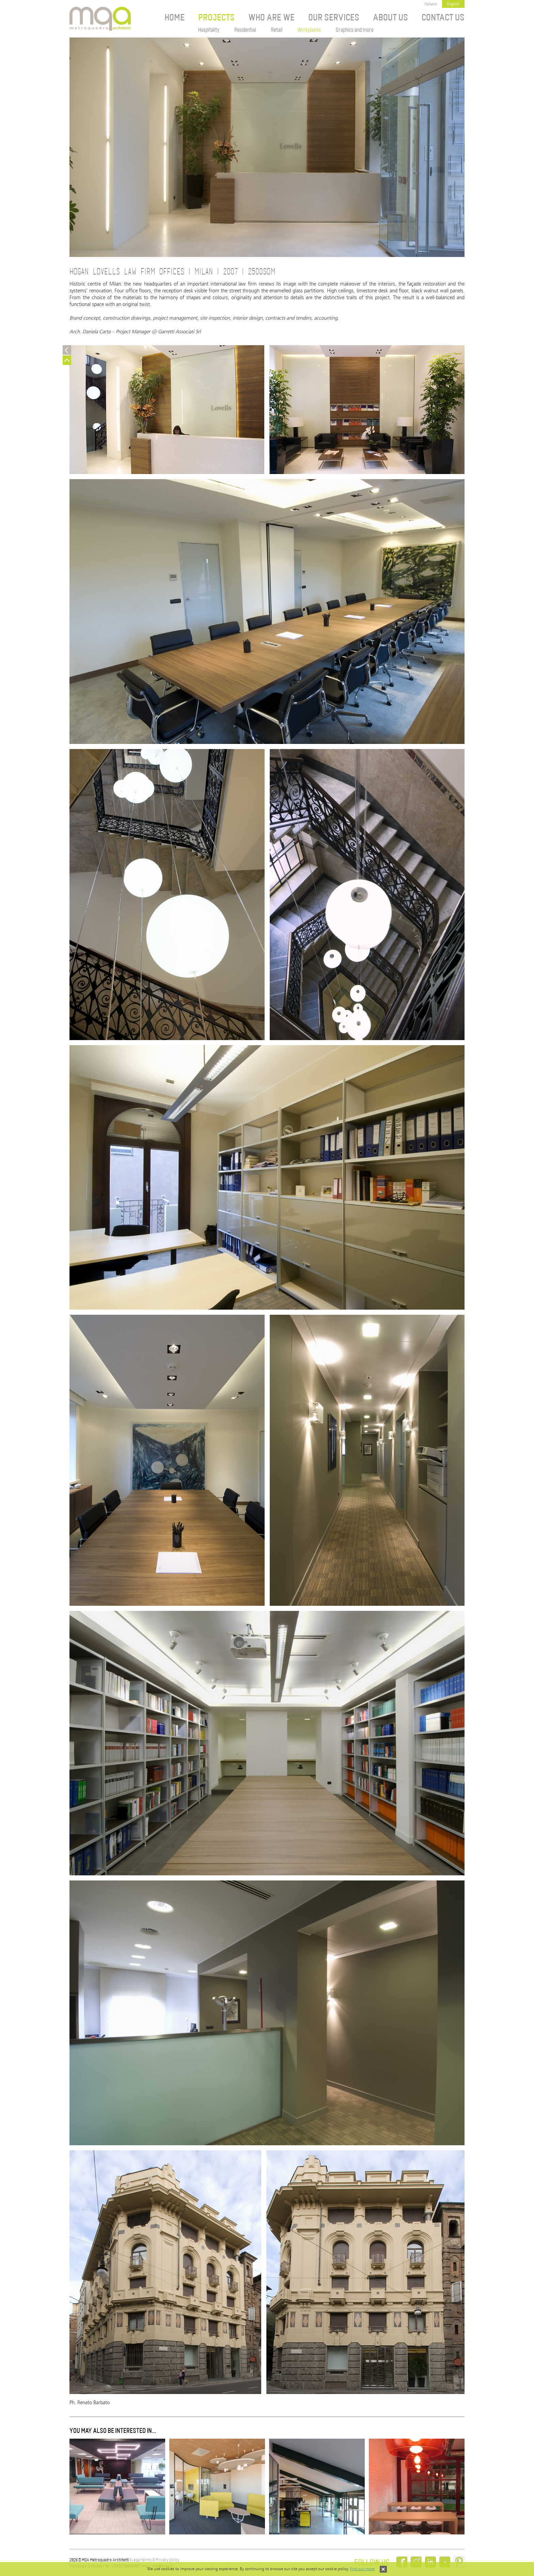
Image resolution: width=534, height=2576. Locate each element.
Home (174, 17)
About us (390, 17)
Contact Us (443, 17)
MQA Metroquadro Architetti (100, 19)
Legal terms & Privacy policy (155, 2559)
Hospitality (208, 30)
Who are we (271, 17)
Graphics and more (355, 30)
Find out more (362, 2568)
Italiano (430, 3)
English (453, 3)
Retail (276, 30)
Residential (245, 30)
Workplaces (309, 30)
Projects (216, 17)
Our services (333, 17)
